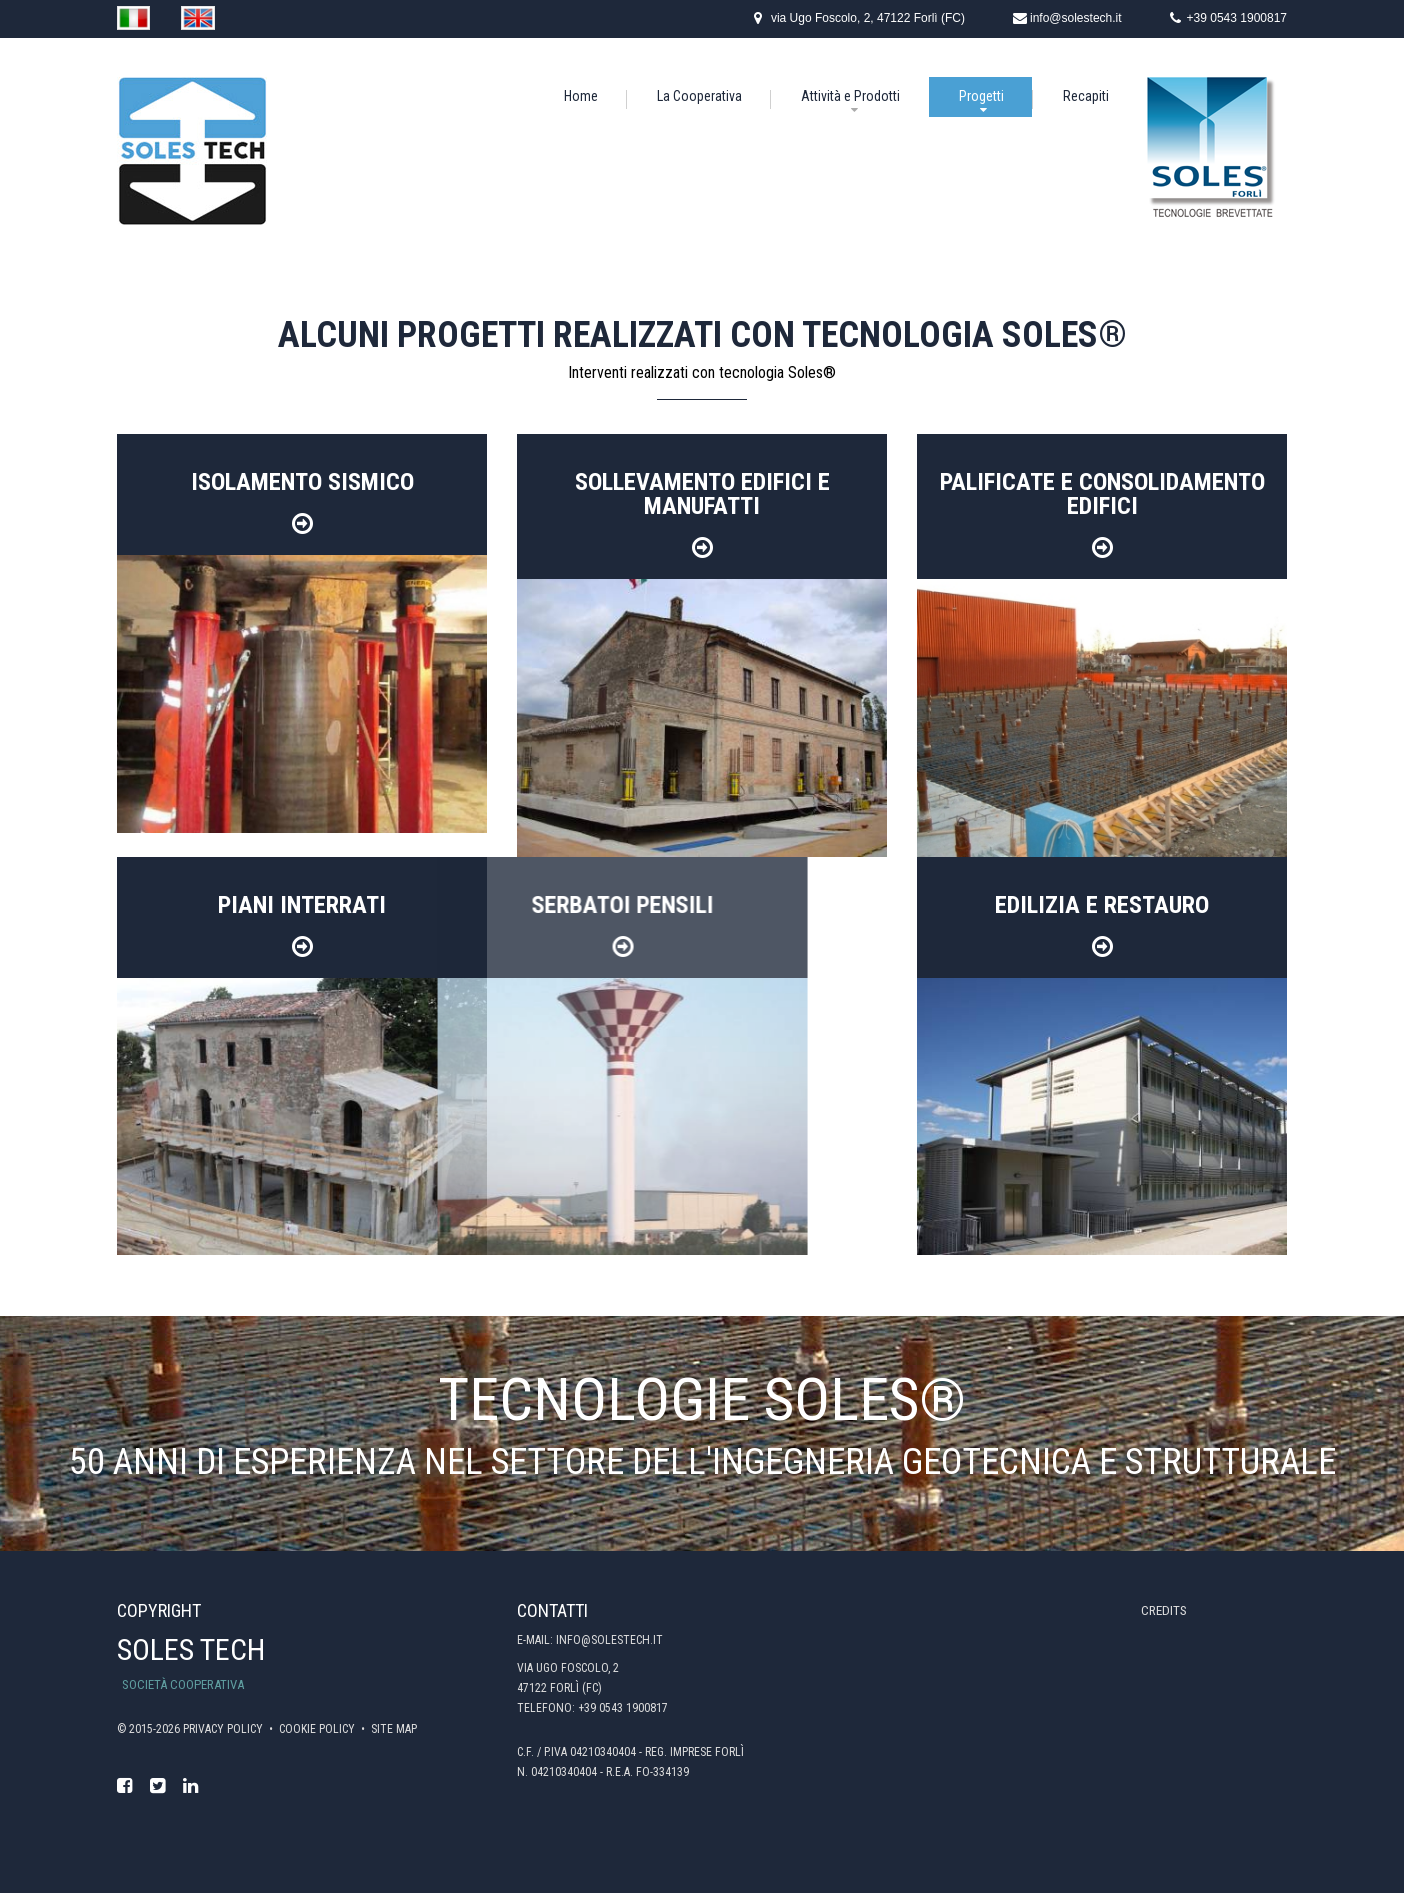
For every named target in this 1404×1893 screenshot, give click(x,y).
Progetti (981, 96)
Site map (394, 1729)
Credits (1164, 1610)
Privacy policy (224, 1729)
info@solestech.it (1076, 18)
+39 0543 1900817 (1237, 18)
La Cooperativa (699, 96)
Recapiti (1086, 96)
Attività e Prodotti (850, 96)
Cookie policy (318, 1729)
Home (581, 96)
